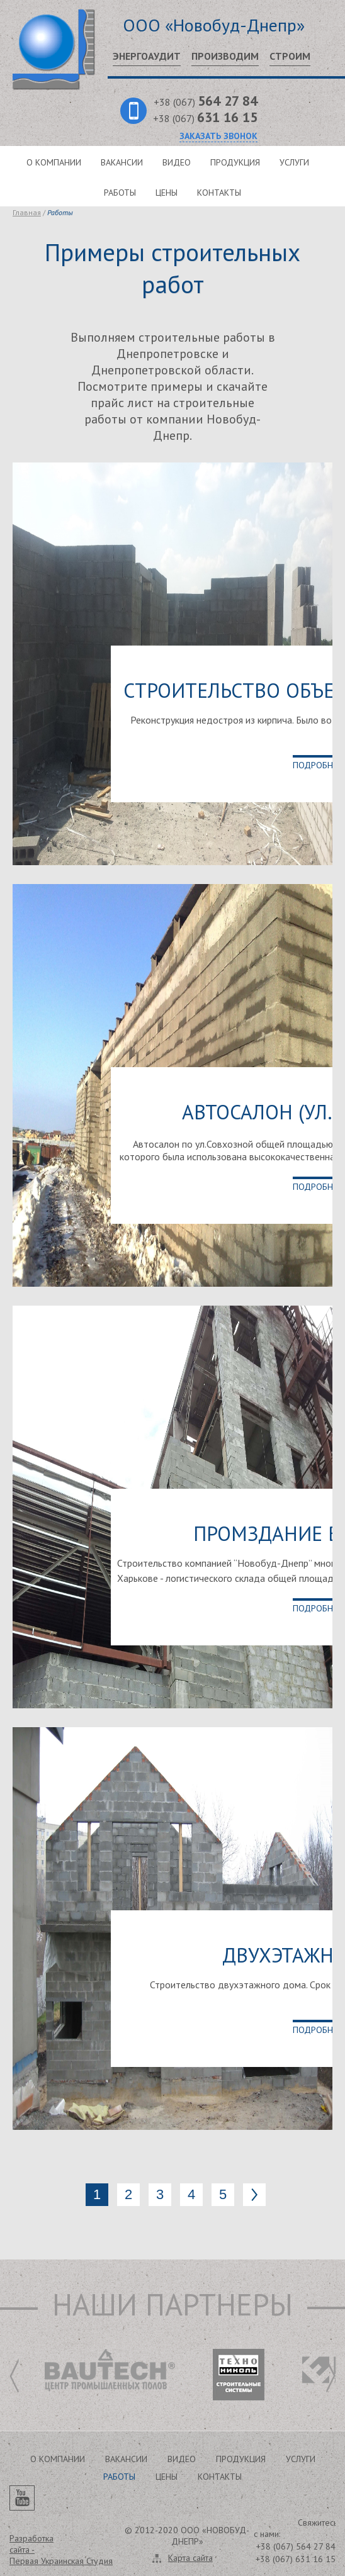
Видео (176, 162)
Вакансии (122, 162)
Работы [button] (119, 2476)
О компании (53, 162)
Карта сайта (190, 2557)
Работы (120, 192)
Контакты (219, 192)
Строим (289, 56)
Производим (225, 56)
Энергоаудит (147, 56)
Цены (167, 192)
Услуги (294, 162)
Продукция (235, 162)
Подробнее (317, 765)
